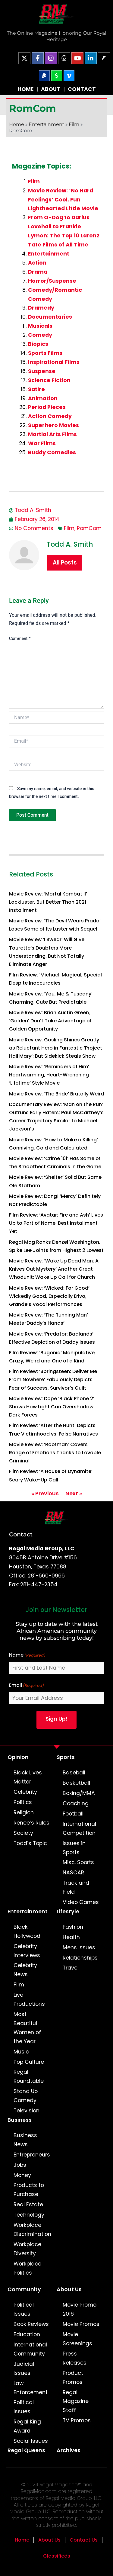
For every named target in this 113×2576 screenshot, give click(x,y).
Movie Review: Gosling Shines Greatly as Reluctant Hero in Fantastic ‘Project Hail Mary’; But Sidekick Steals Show (55, 1048)
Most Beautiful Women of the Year (27, 2028)
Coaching (76, 1803)
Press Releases (74, 2358)
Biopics (38, 344)
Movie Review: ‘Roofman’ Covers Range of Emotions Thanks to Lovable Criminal (55, 1452)
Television (26, 2110)
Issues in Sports (74, 1848)
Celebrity (25, 1792)
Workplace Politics (27, 2268)
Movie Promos (81, 2324)
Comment (19, 638)
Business (20, 2120)
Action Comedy (50, 416)
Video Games (81, 1902)
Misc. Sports (78, 1862)
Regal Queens (26, 2450)
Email (26, 1685)
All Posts (65, 562)
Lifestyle (68, 1911)
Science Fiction (49, 380)
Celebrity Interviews (27, 1951)
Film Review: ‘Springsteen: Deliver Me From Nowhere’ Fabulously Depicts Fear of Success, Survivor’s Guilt (53, 1379)
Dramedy (41, 307)
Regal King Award (27, 2426)
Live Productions (29, 1999)
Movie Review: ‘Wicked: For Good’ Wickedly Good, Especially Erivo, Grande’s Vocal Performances (49, 1296)
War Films (42, 443)
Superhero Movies (53, 425)
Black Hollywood (27, 1931)
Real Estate (28, 2204)
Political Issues (24, 2309)
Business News (25, 2140)
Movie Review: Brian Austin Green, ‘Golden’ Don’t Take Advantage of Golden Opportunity (50, 1020)
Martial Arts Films (52, 434)
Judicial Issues (24, 2368)
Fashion (73, 1927)
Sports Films (45, 353)
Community (24, 2289)
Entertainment (46, 124)
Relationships (80, 1957)
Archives (68, 2450)
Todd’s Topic (30, 1843)
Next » (73, 1493)
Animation (43, 398)
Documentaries (50, 316)
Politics (23, 1802)
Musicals (40, 326)
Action (37, 262)
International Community (30, 2349)
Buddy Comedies (52, 452)
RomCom (89, 528)
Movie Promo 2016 (79, 2309)
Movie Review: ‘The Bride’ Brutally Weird (56, 1093)
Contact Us (84, 2539)
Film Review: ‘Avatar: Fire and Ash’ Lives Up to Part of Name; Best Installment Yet (56, 1223)
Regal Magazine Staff (76, 2401)
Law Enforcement (31, 2388)
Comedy (40, 335)
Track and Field (76, 1887)
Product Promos (73, 2377)
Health (71, 1937)
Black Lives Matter (28, 1777)
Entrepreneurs (32, 2154)
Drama (37, 271)
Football (73, 1813)
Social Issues (31, 2441)
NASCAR (73, 1872)
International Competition (79, 1828)
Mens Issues (79, 1947)
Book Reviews (31, 2324)
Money (22, 2175)
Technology (29, 2214)
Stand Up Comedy (26, 2096)
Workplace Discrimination (32, 2229)
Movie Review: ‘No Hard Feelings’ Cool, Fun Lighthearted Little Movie (63, 199)
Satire (36, 389)
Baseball (74, 1772)
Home (16, 124)
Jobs (20, 2165)
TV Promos (77, 2420)
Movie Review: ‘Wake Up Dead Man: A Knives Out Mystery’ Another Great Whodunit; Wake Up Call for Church (54, 1269)
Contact (21, 1534)
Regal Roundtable (29, 2076)
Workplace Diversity (27, 2249)
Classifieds (56, 2555)
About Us (69, 2289)
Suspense (41, 371)
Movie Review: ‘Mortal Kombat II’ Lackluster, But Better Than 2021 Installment (48, 902)
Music (21, 2051)
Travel (71, 1967)
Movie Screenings (77, 2339)
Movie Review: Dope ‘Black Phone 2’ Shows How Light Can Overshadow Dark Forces (51, 1406)
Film (74, 124)
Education (27, 2334)
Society (23, 1833)
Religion (24, 1812)
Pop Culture (29, 2062)
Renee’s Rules (31, 1822)
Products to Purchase (29, 2190)
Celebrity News (25, 1970)
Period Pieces (47, 407)
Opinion (18, 1757)
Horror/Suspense (52, 281)
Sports (66, 1757)
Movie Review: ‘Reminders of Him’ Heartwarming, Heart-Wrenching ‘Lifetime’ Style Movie (49, 1074)
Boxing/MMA (79, 1793)
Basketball (76, 1782)
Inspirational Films (54, 362)
